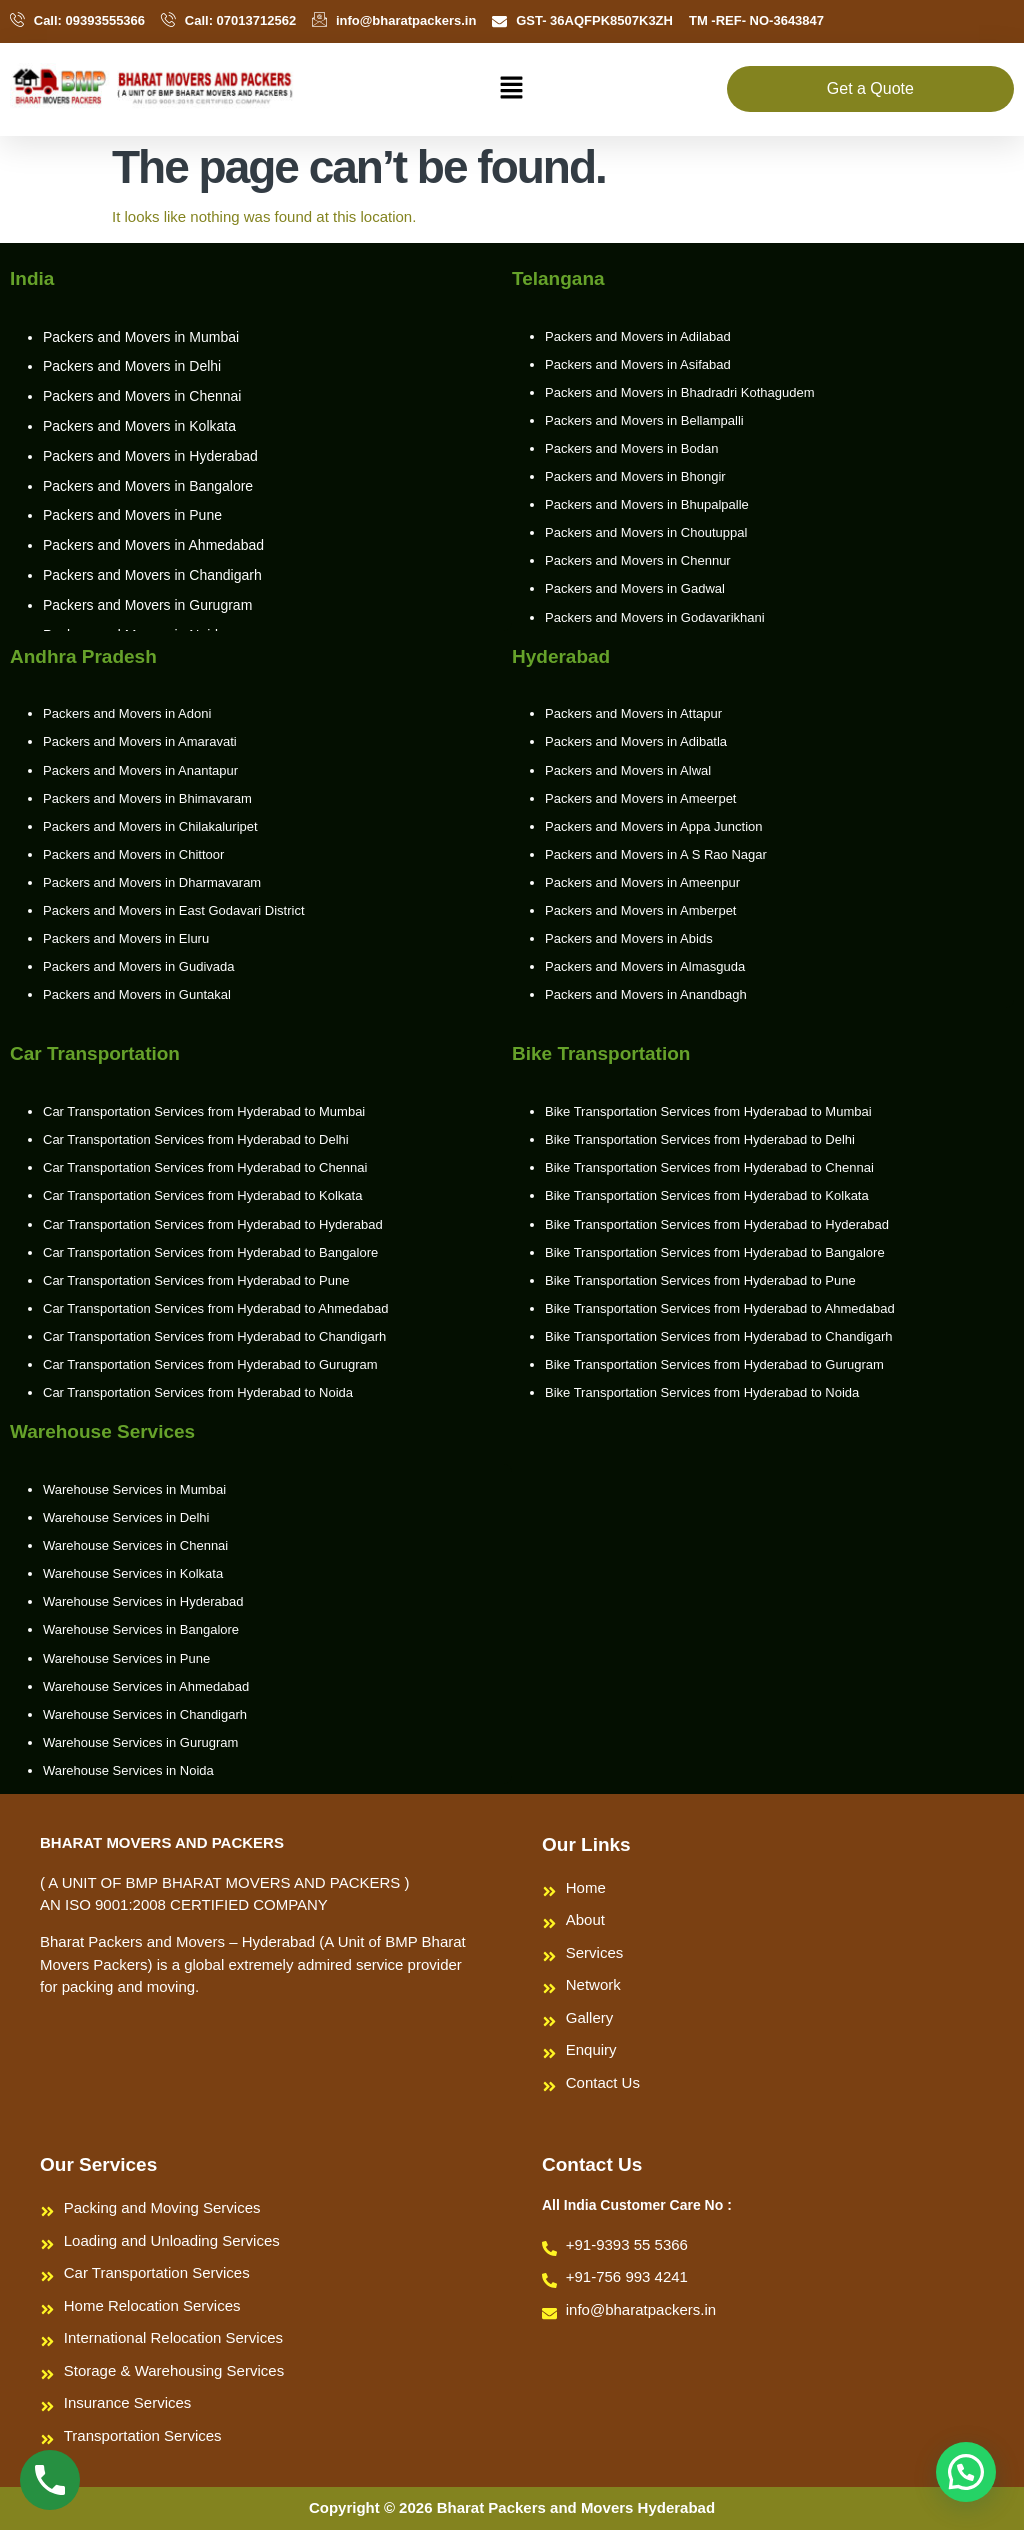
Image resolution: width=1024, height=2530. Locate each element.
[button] (512, 89)
